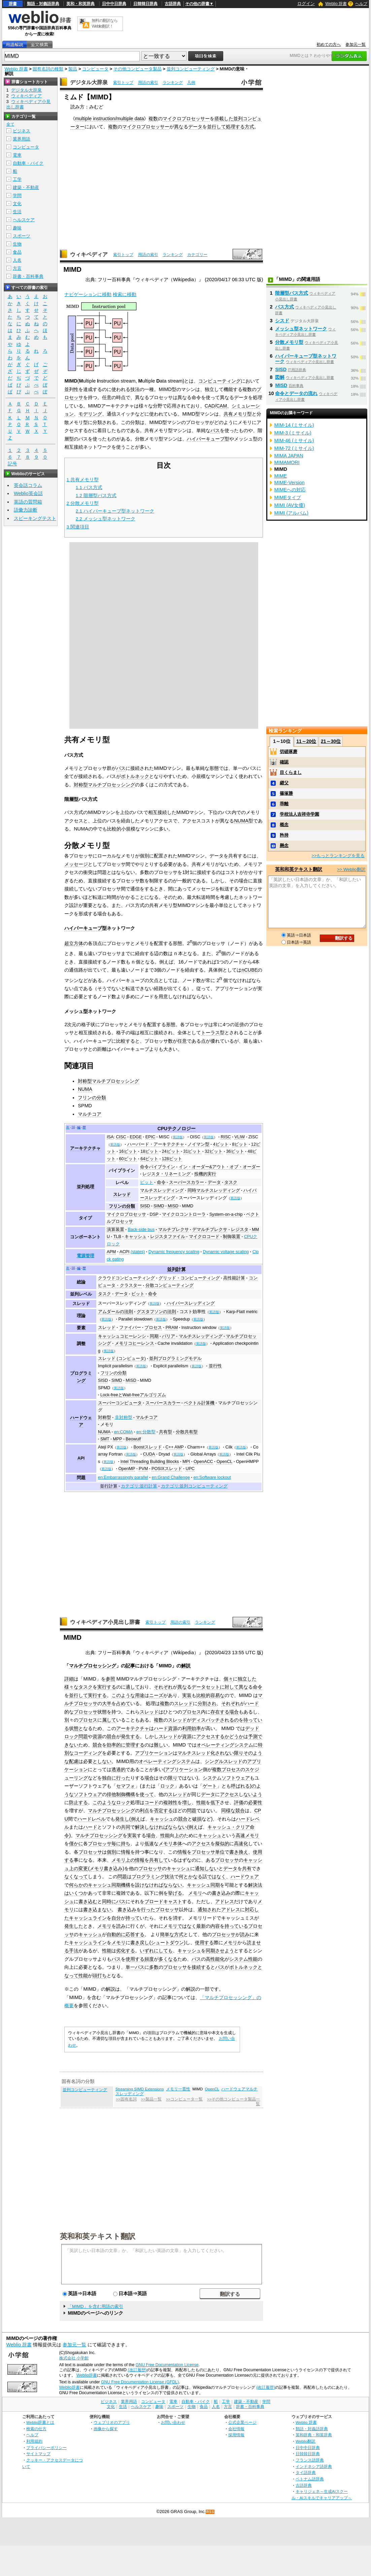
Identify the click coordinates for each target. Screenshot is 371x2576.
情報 (125, 1852)
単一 (130, 1967)
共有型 (165, 1432)
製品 (72, 68)
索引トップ (123, 82)
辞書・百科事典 (28, 276)
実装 (187, 1695)
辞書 (13, 3)
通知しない (206, 1868)
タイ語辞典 (306, 2472)
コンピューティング (219, 381)
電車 (17, 155)
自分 (116, 1918)
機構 (130, 1794)
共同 (125, 1827)
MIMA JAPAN (288, 455)
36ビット (235, 1151)
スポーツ (21, 235)
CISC (121, 1137)
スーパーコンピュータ (120, 1403)
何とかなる (190, 1876)
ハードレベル (91, 1819)
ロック (167, 1786)
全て (10, 124)
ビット (146, 1182)
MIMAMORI (286, 462)
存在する (219, 1712)
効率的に (116, 1745)
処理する (235, 126)
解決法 (255, 1885)
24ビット (171, 1151)
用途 (139, 1695)
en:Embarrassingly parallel (123, 1477)
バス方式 (284, 306)
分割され (207, 1703)
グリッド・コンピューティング (189, 1278)
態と (78, 1728)
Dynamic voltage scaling (226, 1251)
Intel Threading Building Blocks (150, 1461)
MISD (173, 1206)
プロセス (153, 1327)
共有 (246, 1868)
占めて (123, 1703)
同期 (154, 1336)
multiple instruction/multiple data (109, 118)
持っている (236, 1926)
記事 (130, 1665)
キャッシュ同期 (104, 1885)
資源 (172, 1728)
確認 (284, 761)
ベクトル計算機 (199, 1403)
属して (109, 1720)
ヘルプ (361, 3)
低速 (149, 1843)
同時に (109, 1901)
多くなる (168, 1959)
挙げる (175, 1893)
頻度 (149, 1959)
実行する (106, 1687)
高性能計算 (234, 1278)
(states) (138, 1251)
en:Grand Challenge (171, 1477)
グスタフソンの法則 (156, 1311)
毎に (116, 1843)
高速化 (241, 1843)
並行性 (215, 1366)
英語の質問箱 (28, 501)
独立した (247, 1679)
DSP (154, 1214)
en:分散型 (146, 1432)
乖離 (284, 803)
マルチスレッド (193, 1753)
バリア (168, 1336)
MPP (117, 1439)
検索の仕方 (36, 2428)
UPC (190, 1468)
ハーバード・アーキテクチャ (155, 1144)
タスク (230, 1182)
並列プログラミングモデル (175, 1358)
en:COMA (123, 1432)
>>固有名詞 (126, 2099)
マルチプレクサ (173, 1229)
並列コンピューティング (191, 68)
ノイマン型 (198, 1144)
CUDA (149, 1454)
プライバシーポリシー (46, 2447)
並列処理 (85, 1186)
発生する (130, 1736)
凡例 (191, 82)
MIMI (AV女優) (289, 505)
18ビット (149, 1151)
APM (111, 1251)
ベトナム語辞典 (310, 2479)
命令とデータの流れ (296, 393)
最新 (201, 1926)
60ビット (128, 1158)
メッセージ (76, 864)
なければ (158, 1827)
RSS (210, 2512)
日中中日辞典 (114, 3)
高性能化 (215, 1959)
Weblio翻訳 (305, 2441)
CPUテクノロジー (177, 1128)
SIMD (159, 1206)
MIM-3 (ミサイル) (292, 432)
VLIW (239, 1137)
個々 (228, 1679)
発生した (73, 1926)
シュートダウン (167, 1942)
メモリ (252, 1835)
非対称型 (123, 1417)
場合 (234, 1712)
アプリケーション (154, 1753)
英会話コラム (28, 485)
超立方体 (73, 943)
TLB (117, 1236)
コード (151, 1802)
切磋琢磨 (288, 751)
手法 (73, 1950)
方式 (249, 126)
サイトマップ (38, 2453)
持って (133, 1918)
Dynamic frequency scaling (173, 1251)
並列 (238, 118)
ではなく (216, 1876)
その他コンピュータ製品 (137, 68)
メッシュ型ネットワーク (301, 328)
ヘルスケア (24, 219)
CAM (221, 406)
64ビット (149, 1158)
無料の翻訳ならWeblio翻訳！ (104, 23)
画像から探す (106, 2428)
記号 (12, 464)
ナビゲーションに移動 (87, 294)
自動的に (116, 1934)
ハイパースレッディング (191, 1303)
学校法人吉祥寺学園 (299, 814)
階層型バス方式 (291, 293)
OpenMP (127, 1468)
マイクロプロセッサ (126, 1214)
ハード (252, 1703)
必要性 (255, 1802)
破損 (197, 1819)
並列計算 (176, 1269)
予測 (253, 1736)
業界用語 (21, 138)
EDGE (136, 1137)
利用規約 (34, 2441)
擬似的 (222, 1843)
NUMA (241, 820)
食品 (17, 252)
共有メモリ (235, 414)
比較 (201, 1695)
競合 (111, 1736)
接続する (201, 1967)
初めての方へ (328, 44)
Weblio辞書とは (40, 2422)
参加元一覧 (355, 44)
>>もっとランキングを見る (338, 855)
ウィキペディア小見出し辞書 (105, 1622)
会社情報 (236, 2428)
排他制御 (116, 1794)
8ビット (239, 1144)
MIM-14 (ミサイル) (294, 425)
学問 (17, 195)
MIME (280, 476)
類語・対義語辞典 (43, 3)
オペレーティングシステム (225, 1745)
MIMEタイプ (287, 497)
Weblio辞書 (86, 2375)
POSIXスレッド (166, 1468)
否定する (163, 1810)
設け (139, 1885)
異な (178, 126)
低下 (215, 1802)
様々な (71, 1687)
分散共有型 (187, 1432)
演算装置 (115, 1229)
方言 (17, 268)
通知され (207, 1909)
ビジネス (21, 130)
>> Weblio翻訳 (351, 869)
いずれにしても (156, 1950)
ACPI (125, 1251)
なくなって (76, 1876)
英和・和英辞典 (80, 3)
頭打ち (100, 1975)
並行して (216, 126)
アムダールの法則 (115, 1311)
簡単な (167, 1934)
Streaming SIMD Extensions (139, 2089)
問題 (83, 1736)
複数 (153, 118)
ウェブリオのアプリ (112, 2422)
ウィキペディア (89, 254)
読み (121, 1926)
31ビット (192, 1151)
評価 (238, 1802)
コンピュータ (95, 68)
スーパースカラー (186, 1182)
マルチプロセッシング (92, 1665)
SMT (104, 1439)
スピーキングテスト (35, 518)
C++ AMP (174, 1447)
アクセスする (210, 1736)
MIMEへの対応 (290, 489)
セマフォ (125, 1786)
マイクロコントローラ (184, 1214)
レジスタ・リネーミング (166, 1174)
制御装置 (231, 1236)
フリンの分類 (92, 1097)
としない (102, 1761)
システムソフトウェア (226, 1778)
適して (133, 1687)
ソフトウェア (88, 1794)
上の (179, 1835)
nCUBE (249, 970)
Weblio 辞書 (336, 3)
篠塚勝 (286, 793)
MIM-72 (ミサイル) (294, 448)
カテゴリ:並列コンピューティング (194, 1486)
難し (158, 1745)
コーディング (88, 1753)
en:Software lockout (212, 1477)
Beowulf (133, 1439)
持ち (125, 1843)
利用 (187, 1728)
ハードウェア (245, 1876)
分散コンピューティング (169, 1285)
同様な (228, 1810)
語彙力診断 (25, 510)
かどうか (234, 1736)
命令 (161, 1182)
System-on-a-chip (226, 1214)
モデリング (90, 414)
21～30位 (331, 741)
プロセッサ (85, 1712)
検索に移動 (124, 294)
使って (147, 1794)
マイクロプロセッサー (186, 118)
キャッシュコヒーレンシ (122, 1336)
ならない (177, 1827)
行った (123, 1778)
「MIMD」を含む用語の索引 (95, 2306)
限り (238, 1753)
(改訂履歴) (137, 2370)
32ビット (214, 1151)
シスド (282, 320)
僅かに (76, 1843)
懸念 (284, 845)
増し (187, 1802)
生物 (17, 244)
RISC (226, 1137)
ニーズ (156, 1695)
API (81, 1458)
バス (215, 430)
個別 (111, 1852)
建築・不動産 (26, 187)
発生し (122, 1819)
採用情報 (236, 2435)
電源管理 (85, 1255)
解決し (142, 1827)
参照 (110, 1679)
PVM (143, 1468)
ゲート (210, 1786)
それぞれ (163, 1687)
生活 (17, 211)
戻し (144, 1942)
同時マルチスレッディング (214, 1190)
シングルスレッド (223, 1761)
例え (135, 1819)
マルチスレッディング (162, 1190)
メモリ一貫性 (178, 2089)
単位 (220, 1852)
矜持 (284, 835)
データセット (206, 1687)
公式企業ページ (242, 2422)
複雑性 (170, 1802)
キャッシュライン (88, 1918)
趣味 (17, 227)
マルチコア (89, 1114)
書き (88, 1909)
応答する (135, 1934)
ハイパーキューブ (206, 439)
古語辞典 (173, 3)
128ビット (172, 1158)
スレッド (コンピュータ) (122, 1358)
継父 (284, 782)
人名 (17, 260)
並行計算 (108, 1486)
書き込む (87, 1901)
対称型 (104, 1417)
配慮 (73, 1761)
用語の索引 (148, 82)
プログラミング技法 (153, 1876)
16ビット (128, 1151)
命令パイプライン (157, 1167)
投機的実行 (205, 1174)
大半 (106, 1703)
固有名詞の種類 (48, 68)
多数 (154, 1967)
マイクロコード (204, 1236)
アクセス (229, 1794)
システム (238, 1959)
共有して (158, 1860)
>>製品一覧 (151, 2099)
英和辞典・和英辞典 (314, 2435)
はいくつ (73, 1893)
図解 (279, 377)
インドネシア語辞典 (314, 2466)
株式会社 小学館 (74, 2358)
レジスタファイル (167, 1236)
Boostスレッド (148, 1447)
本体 (177, 1843)
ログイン (306, 3)
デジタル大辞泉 (89, 82)
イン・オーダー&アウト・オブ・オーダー (219, 1167)
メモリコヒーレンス (134, 1343)
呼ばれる (240, 1786)
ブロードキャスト (163, 1901)
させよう (224, 1950)
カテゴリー (197, 254)
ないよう (252, 1794)
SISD (145, 1206)
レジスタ (239, 1229)
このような (123, 1695)
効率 (196, 1728)
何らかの (78, 1885)
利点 (144, 1810)
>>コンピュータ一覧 (184, 2099)
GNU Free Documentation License (167, 2364)
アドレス (224, 1901)
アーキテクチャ (85, 1148)
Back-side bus (141, 1229)
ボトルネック (135, 776)
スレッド (122, 1194)
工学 (17, 179)
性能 (201, 1802)
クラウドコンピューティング (126, 1278)
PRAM (172, 1327)
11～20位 (306, 741)
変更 (83, 1868)
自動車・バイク (28, 163)
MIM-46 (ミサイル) (294, 440)
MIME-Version (289, 482)
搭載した (223, 118)
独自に (109, 1778)
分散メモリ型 (289, 342)
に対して (229, 1687)
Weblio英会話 (28, 493)
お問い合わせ (173, 2422)
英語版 (178, 1137)
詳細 (69, 1679)
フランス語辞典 (310, 2460)
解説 (186, 1665)
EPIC (150, 1137)
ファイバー (130, 1327)
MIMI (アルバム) (291, 513)
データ (195, 126)
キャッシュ (135, 1236)
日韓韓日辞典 (145, 3)
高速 (240, 1835)
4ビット (221, 1144)
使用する (204, 1942)
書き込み (113, 1868)
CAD (210, 406)
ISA (110, 1137)
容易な (217, 1695)
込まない (102, 1909)
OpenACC (203, 1461)
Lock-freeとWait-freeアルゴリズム (133, 1395)
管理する (135, 1745)
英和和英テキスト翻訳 (97, 2236)
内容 (215, 1926)
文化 (17, 203)
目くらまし (291, 772)
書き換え (238, 1852)
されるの (229, 1720)
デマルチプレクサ (209, 1229)
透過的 (118, 1769)
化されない (222, 1753)
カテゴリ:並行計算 (139, 1486)
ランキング (173, 82)
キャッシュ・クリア (228, 1827)
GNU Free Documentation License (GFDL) (140, 2382)
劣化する (125, 1950)
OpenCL (224, 1461)
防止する (78, 1802)
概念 (284, 824)
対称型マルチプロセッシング (104, 784)
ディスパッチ (206, 1720)
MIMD (187, 1206)
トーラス (210, 1032)
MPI (186, 1461)
